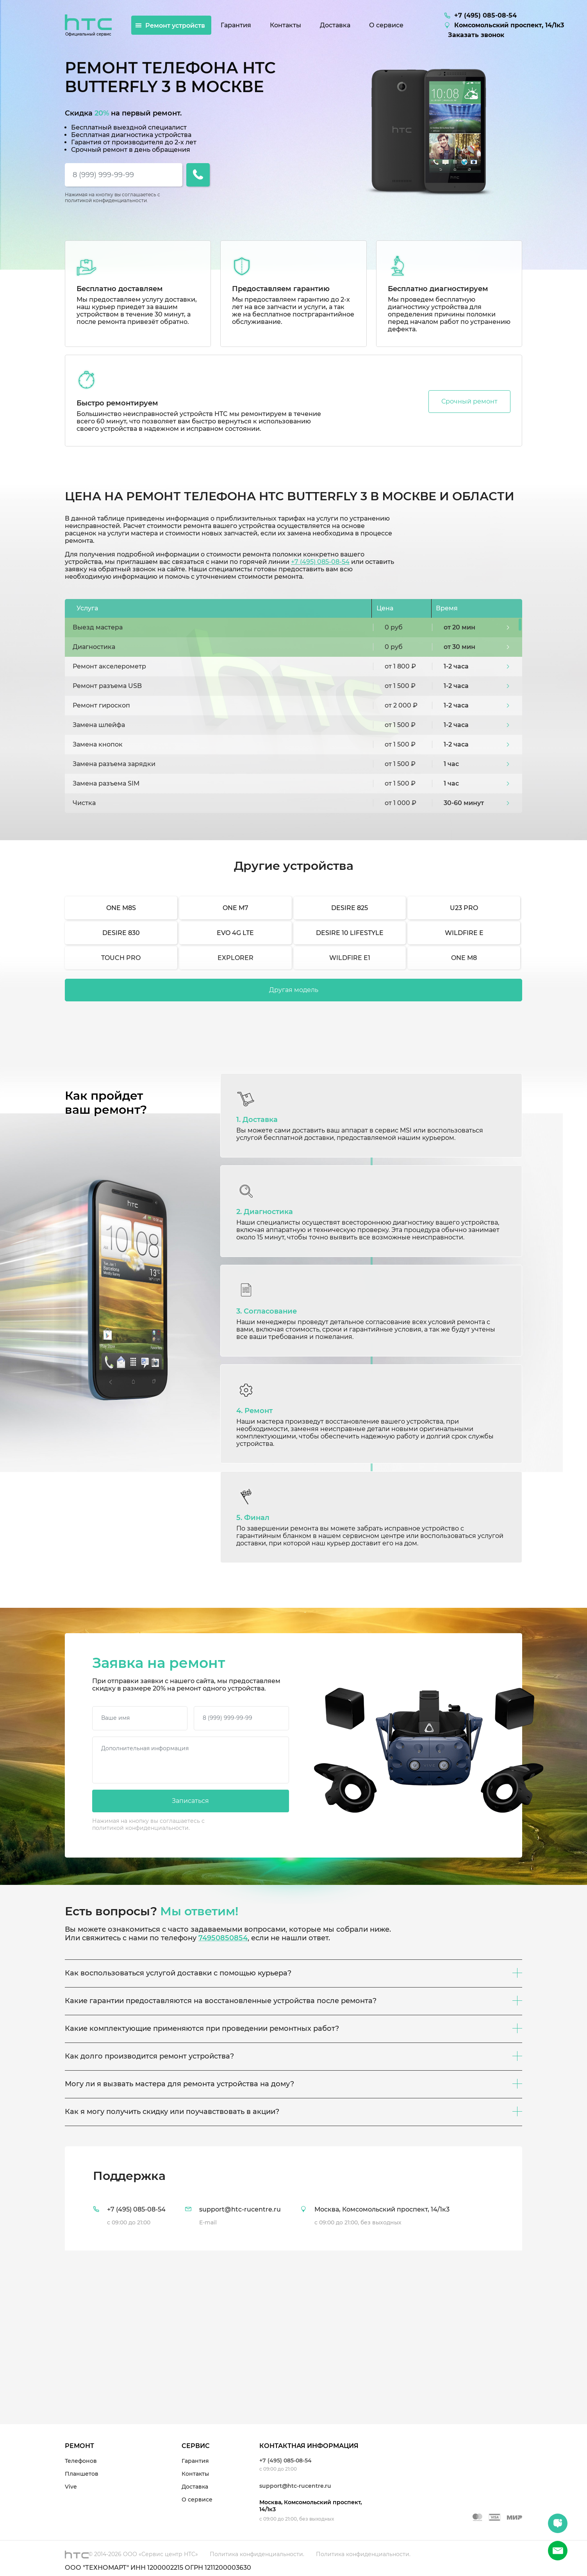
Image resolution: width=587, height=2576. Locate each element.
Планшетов (81, 2473)
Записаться (190, 1800)
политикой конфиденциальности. (106, 200)
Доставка (195, 2486)
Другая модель (293, 990)
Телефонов (81, 2460)
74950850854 (223, 1938)
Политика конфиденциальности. (257, 2554)
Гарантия (195, 2460)
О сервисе (197, 2499)
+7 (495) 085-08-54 (320, 561)
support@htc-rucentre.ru (295, 2485)
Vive (71, 2486)
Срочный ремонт (469, 401)
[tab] (293, 2198)
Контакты (195, 2473)
